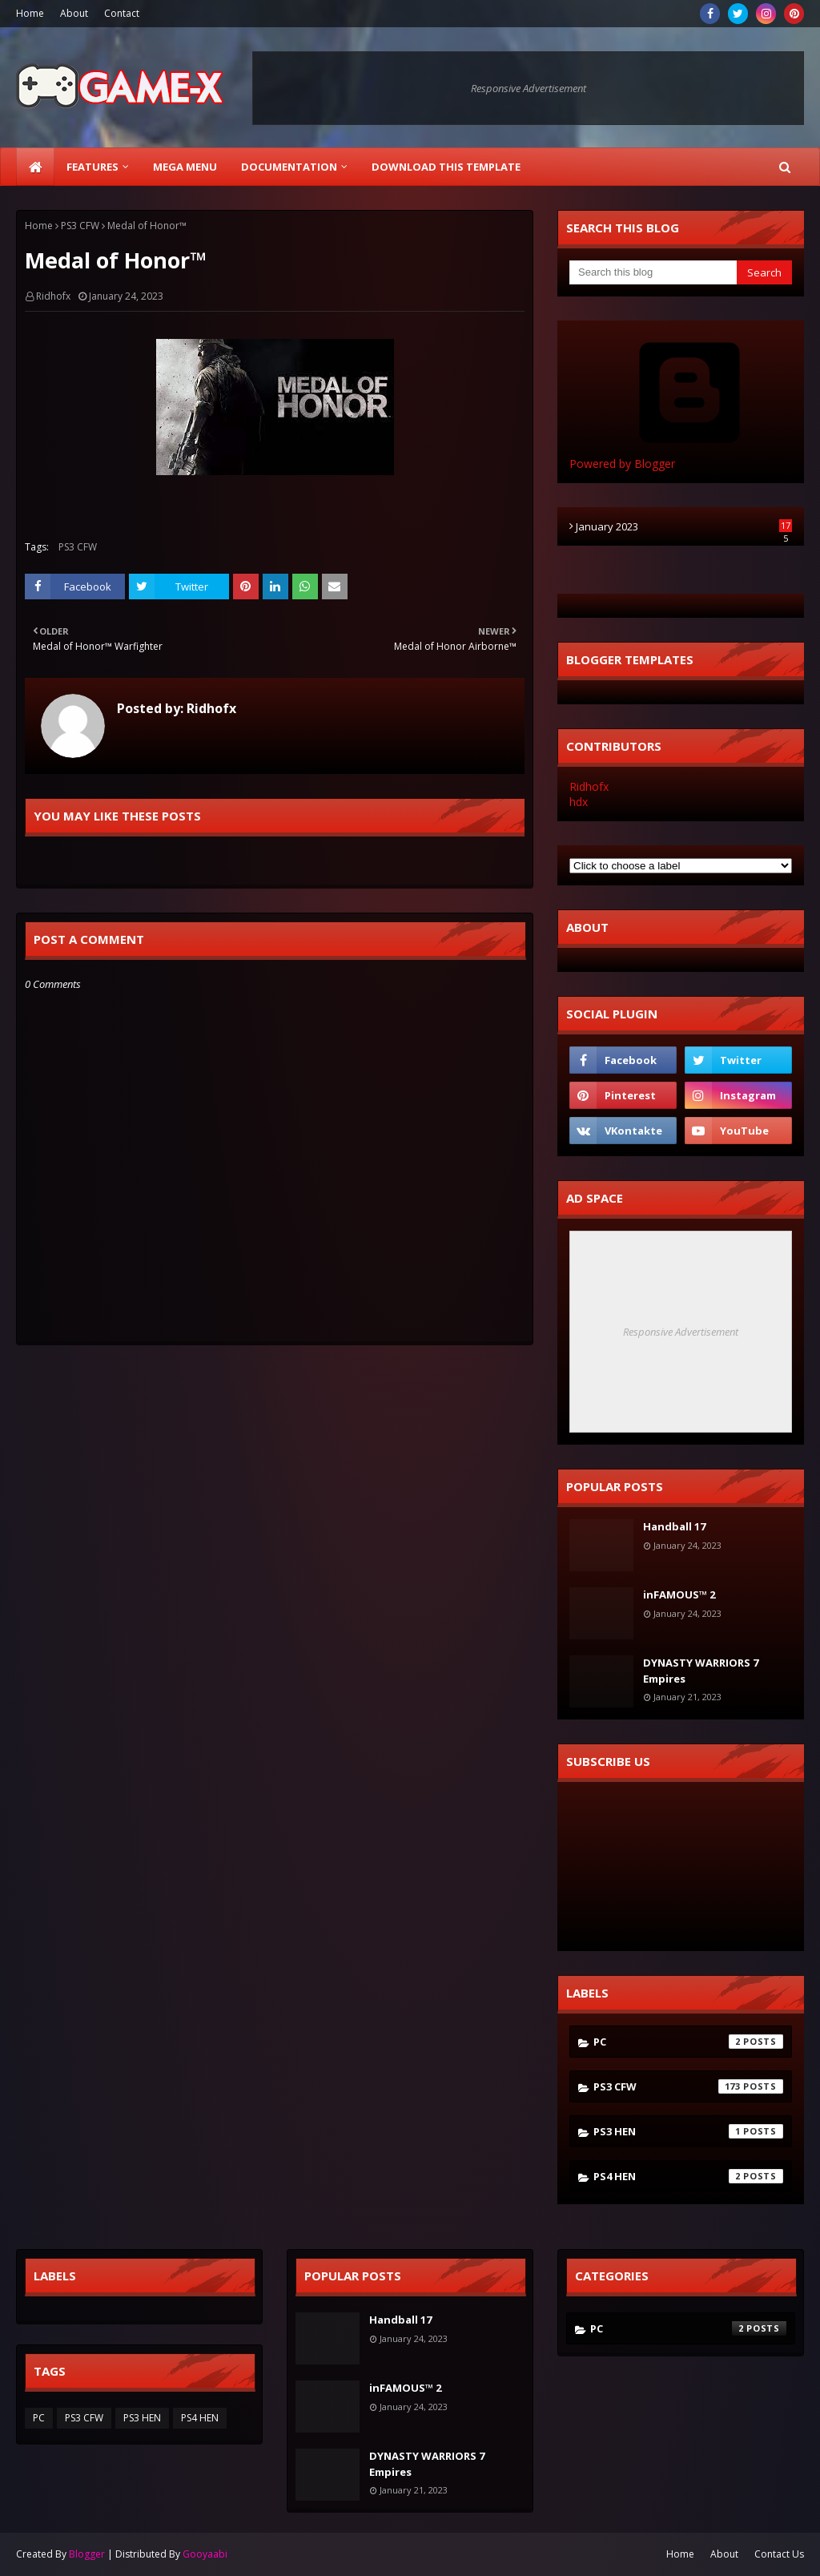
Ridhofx (53, 296)
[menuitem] (35, 166)
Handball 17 (674, 1526)
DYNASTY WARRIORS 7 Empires (700, 1670)
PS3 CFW (80, 225)
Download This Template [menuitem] (446, 166)
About (74, 13)
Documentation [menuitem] (289, 166)
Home (30, 13)
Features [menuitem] (92, 166)
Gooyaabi (205, 2554)
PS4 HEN (688, 2176)
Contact (121, 13)
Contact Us (779, 2554)
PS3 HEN (688, 2131)
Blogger (87, 2554)
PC (688, 2041)
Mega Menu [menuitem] (185, 166)
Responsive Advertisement (528, 88)
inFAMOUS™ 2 (679, 1594)
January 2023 (684, 526)
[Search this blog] (653, 272)
